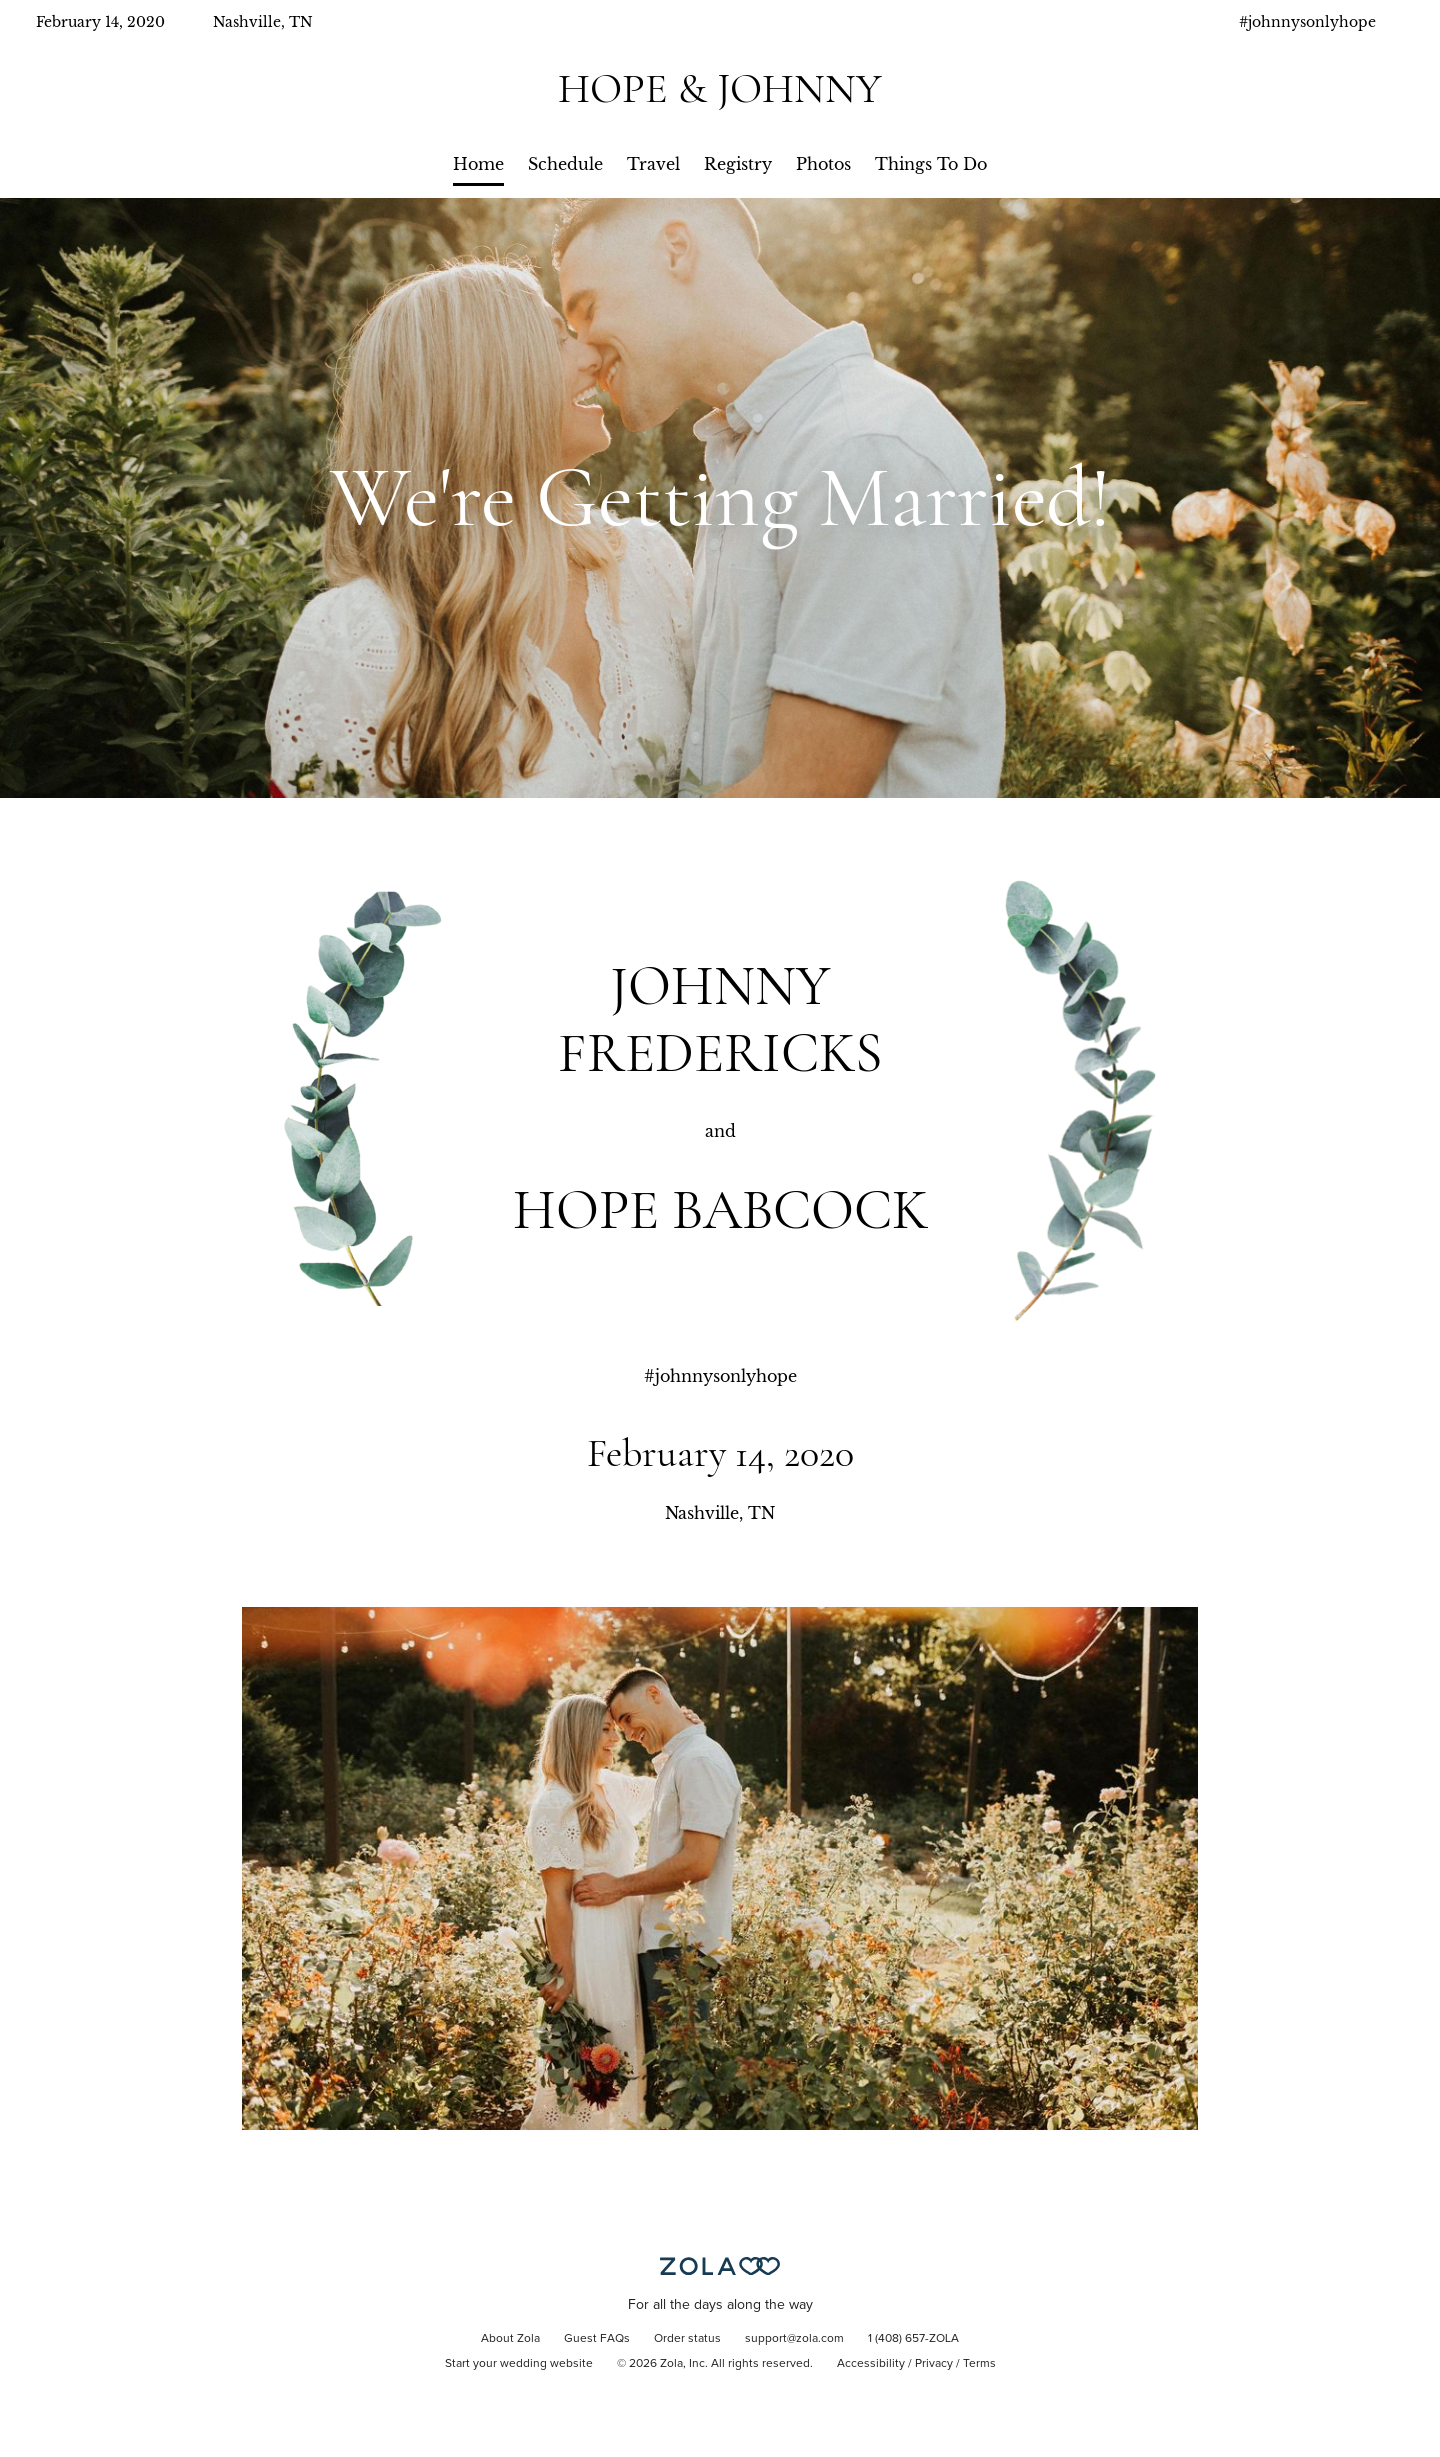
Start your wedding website (519, 2364)
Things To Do (931, 164)
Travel (653, 164)
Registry (738, 164)
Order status (687, 2339)
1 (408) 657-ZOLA (913, 2339)
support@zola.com (794, 2339)
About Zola (510, 2339)
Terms (979, 2364)
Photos (823, 164)
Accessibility (871, 2364)
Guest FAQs (597, 2339)
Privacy (934, 2364)
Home (478, 164)
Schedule (565, 164)
